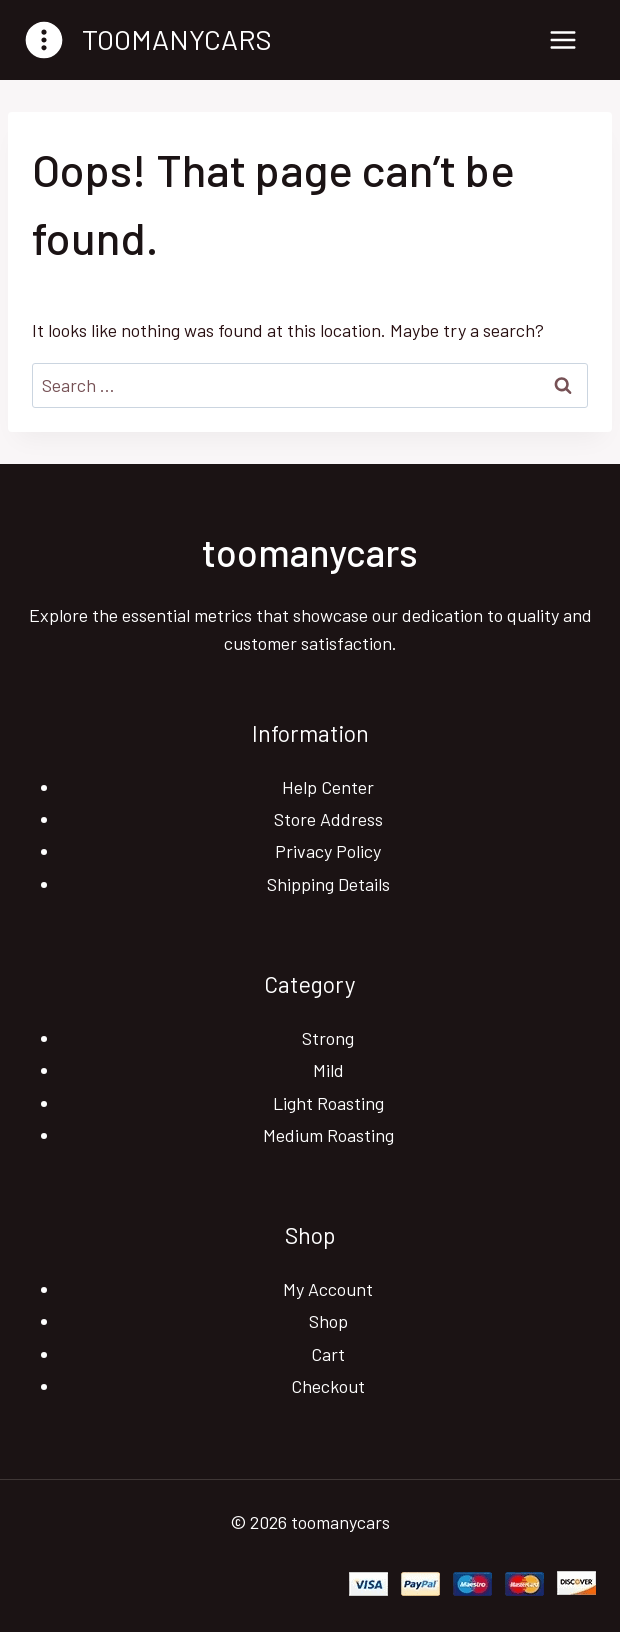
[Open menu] (562, 39)
